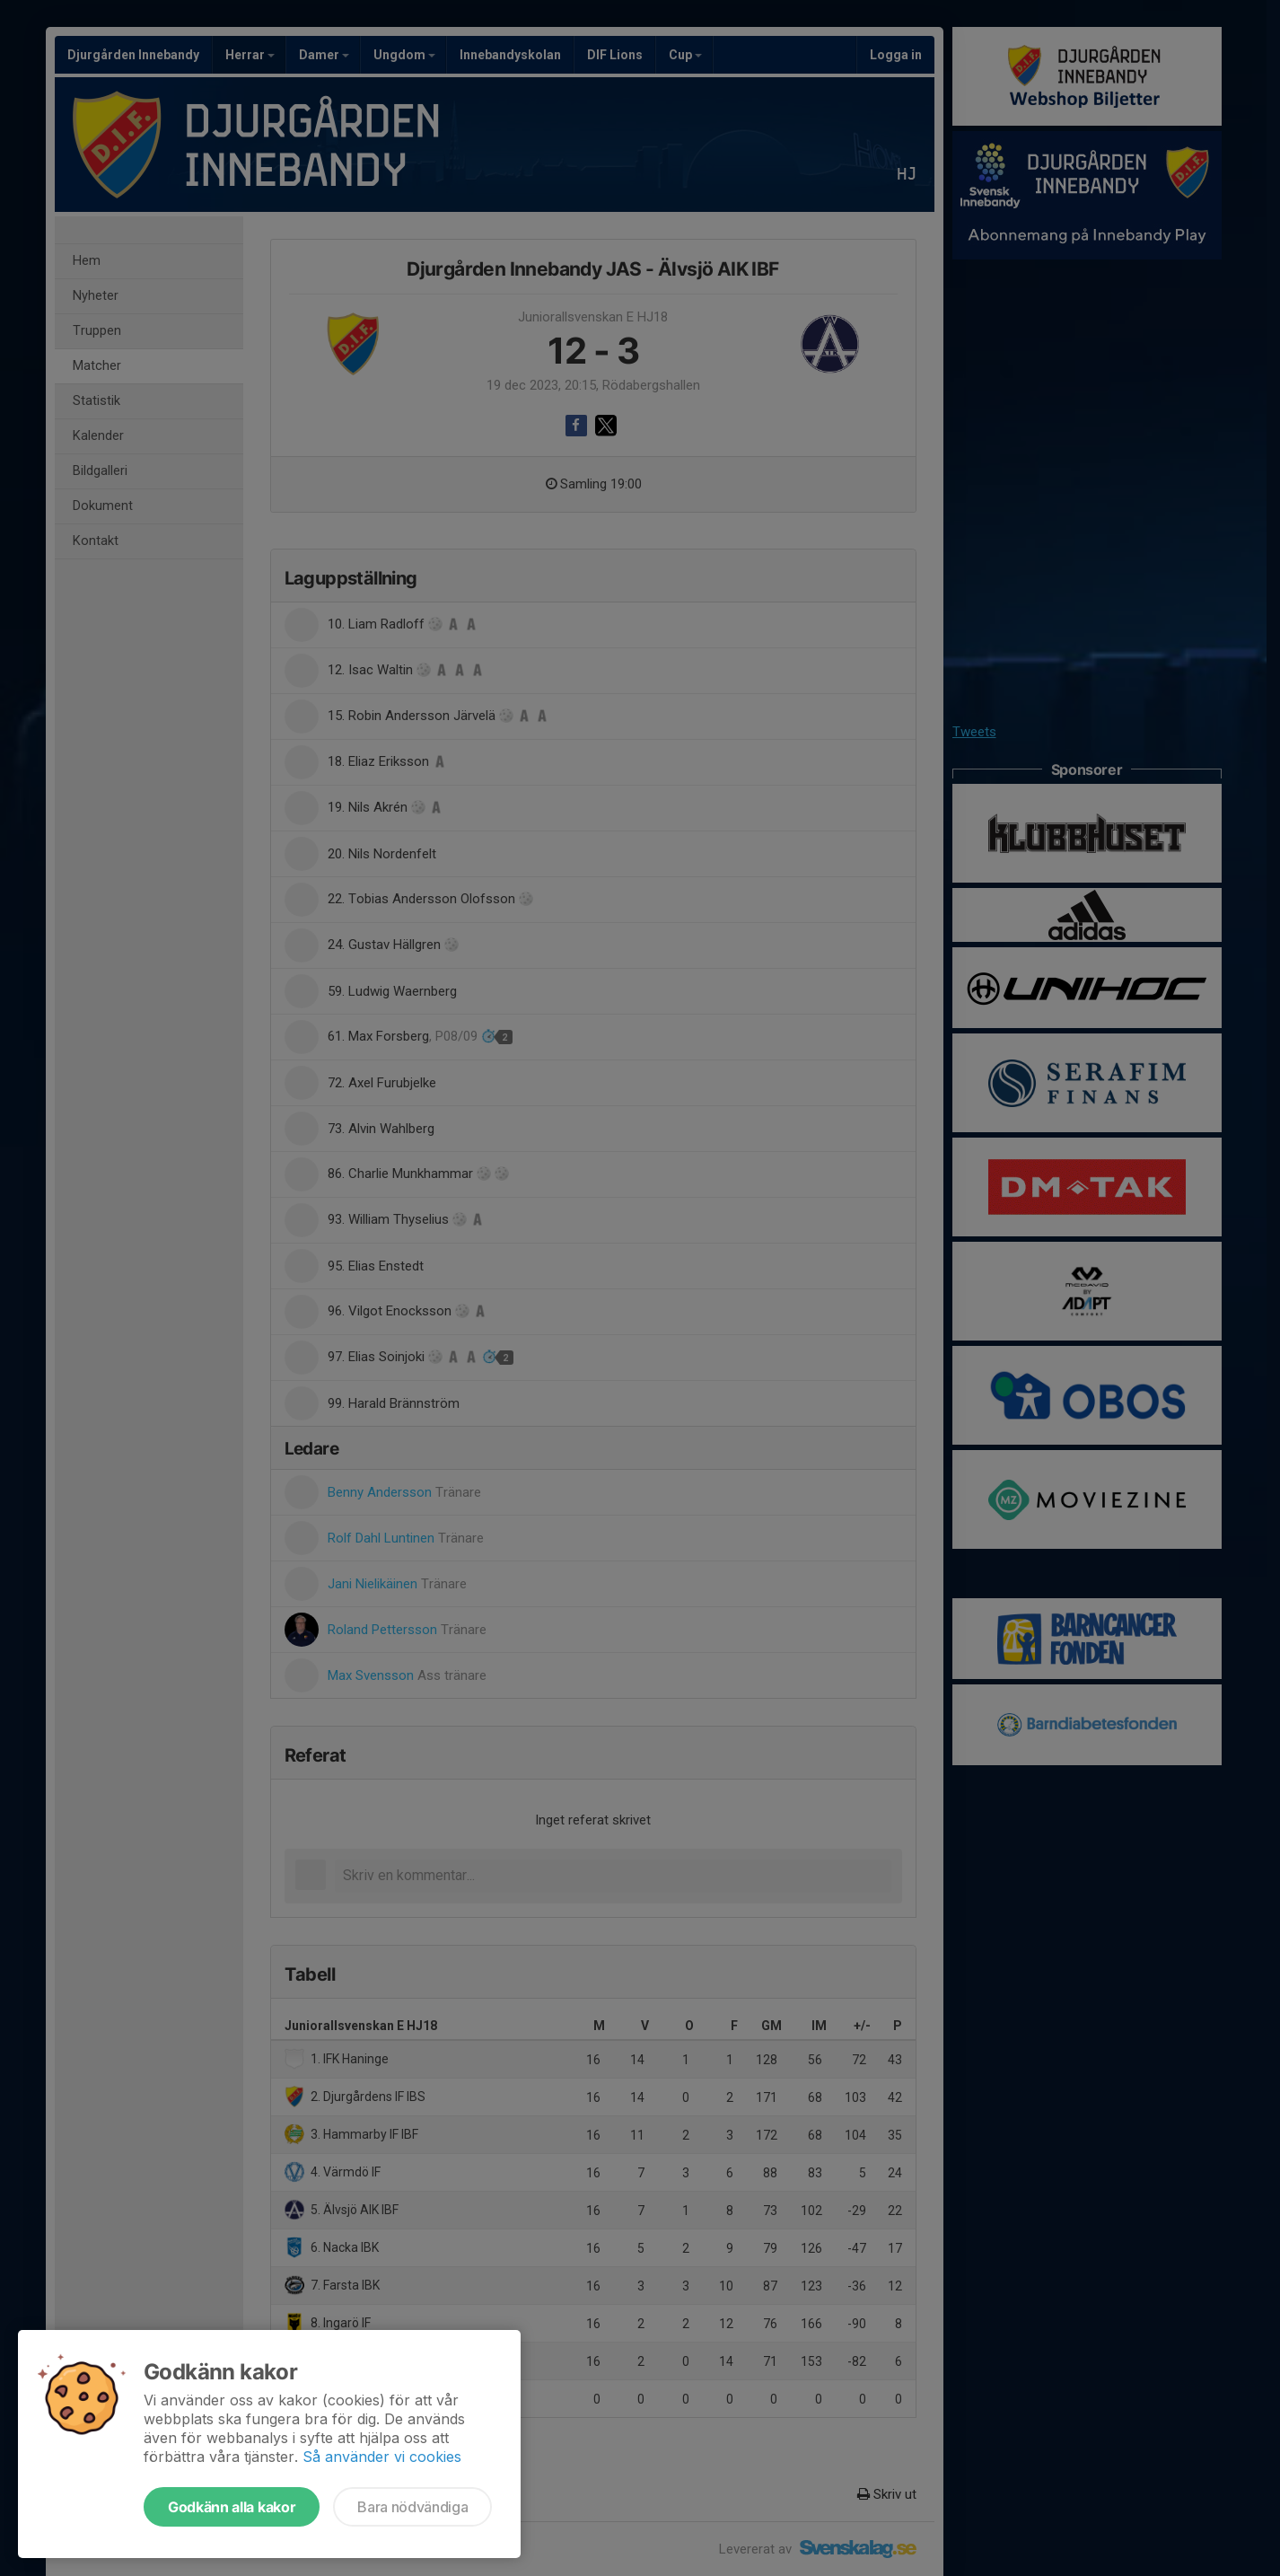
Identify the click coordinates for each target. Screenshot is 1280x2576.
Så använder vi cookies (381, 2457)
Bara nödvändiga (412, 2507)
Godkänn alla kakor (231, 2507)
